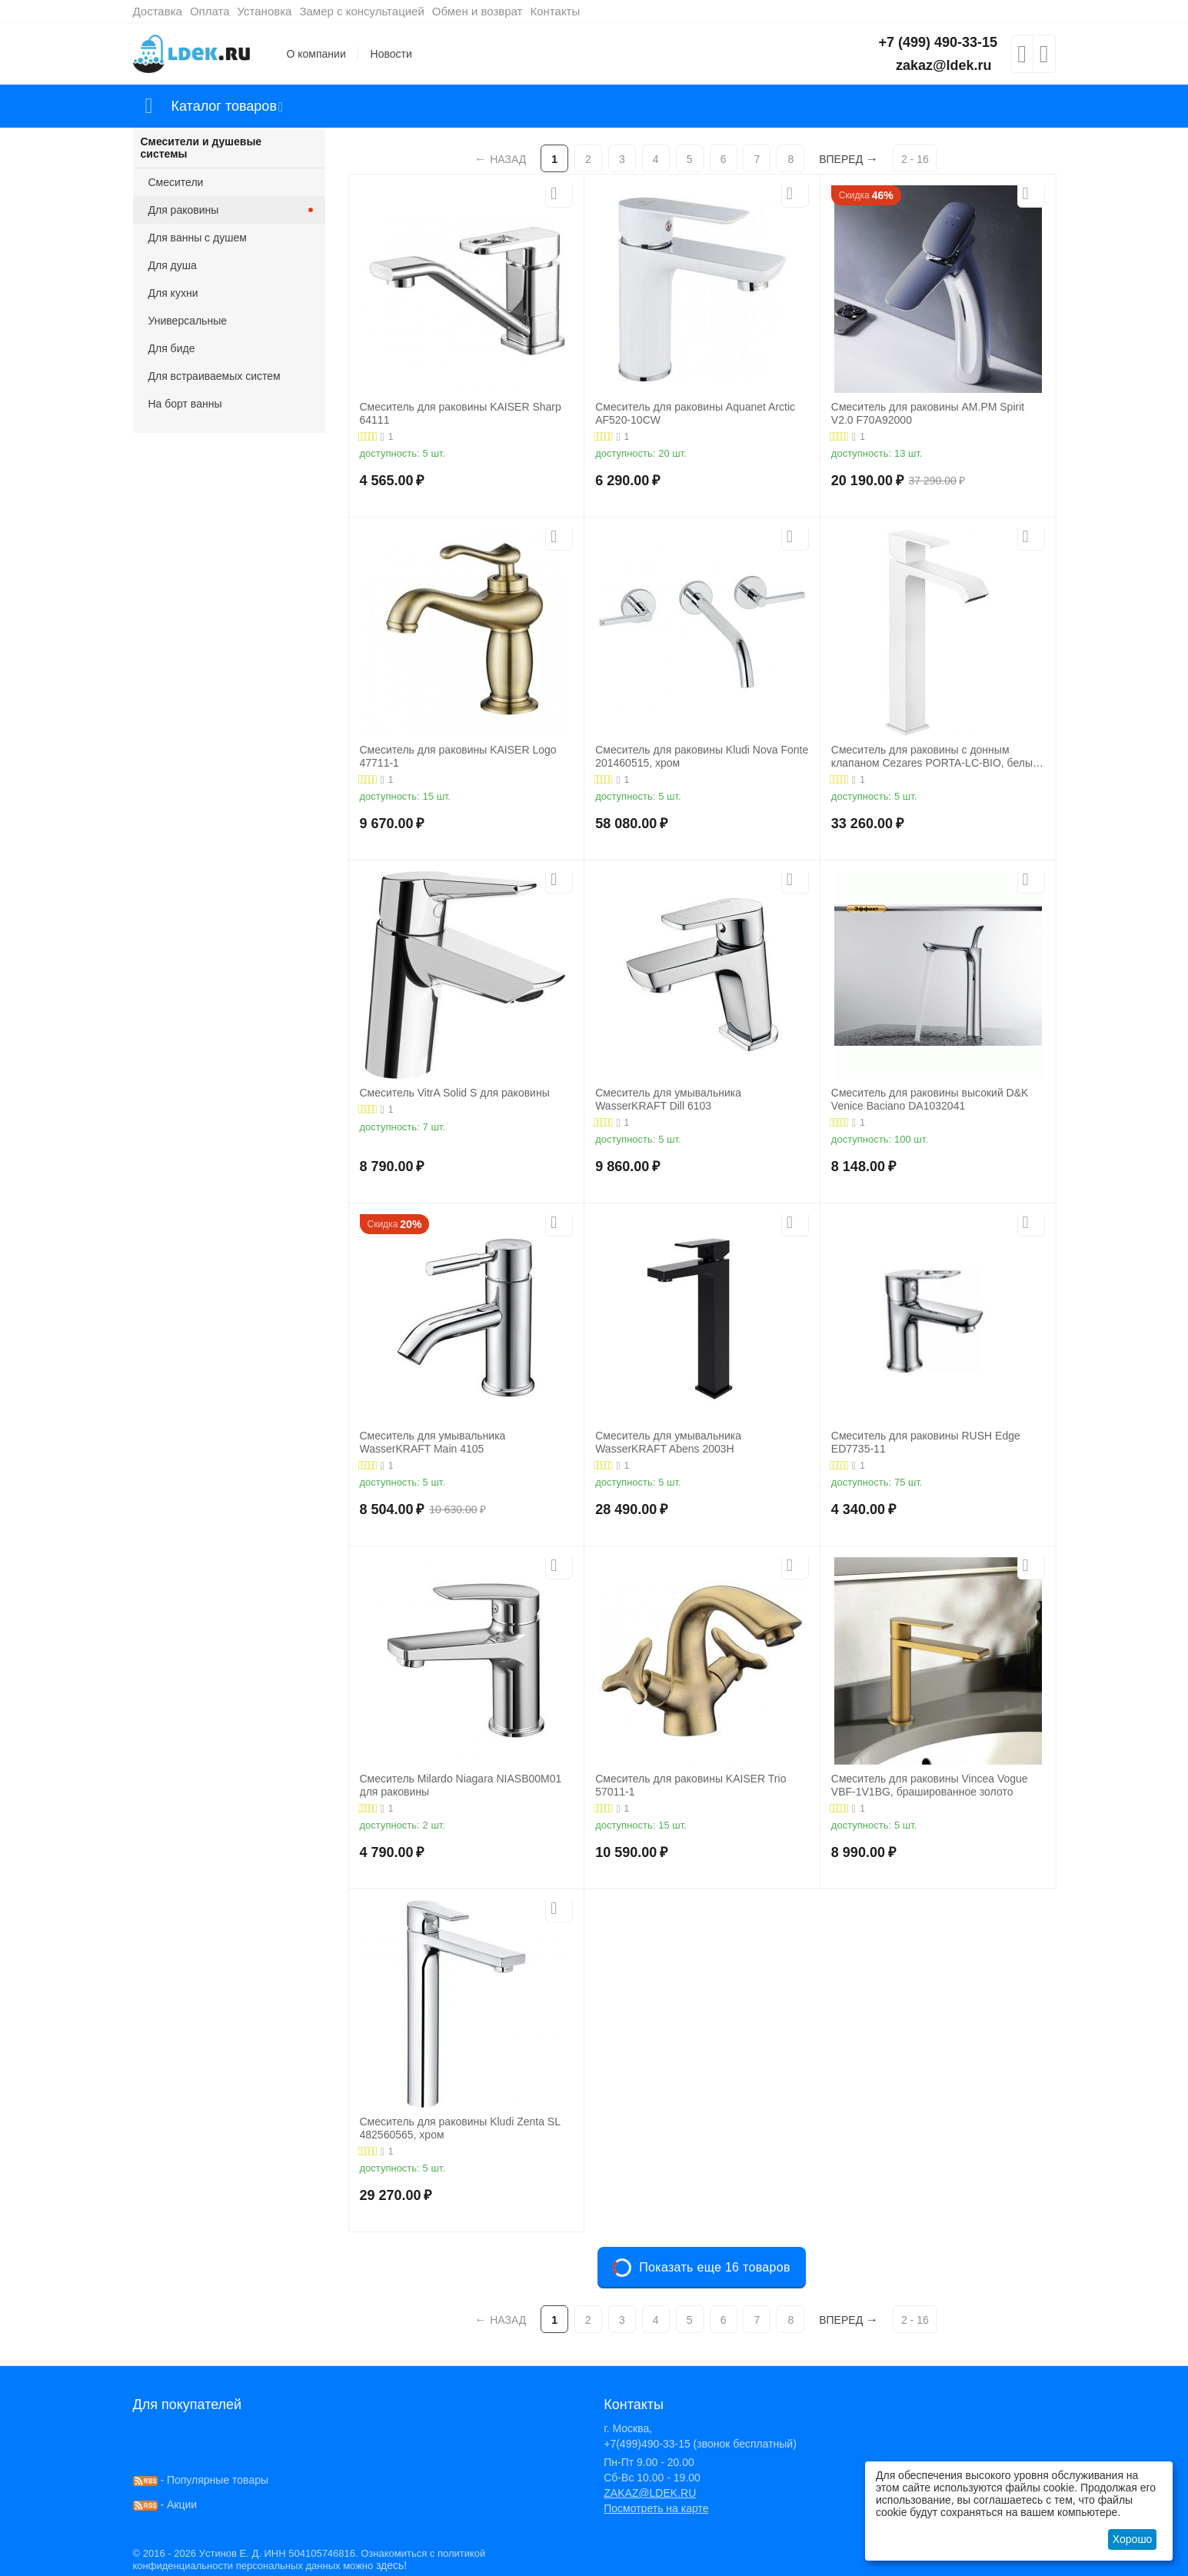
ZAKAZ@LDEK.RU (650, 2493)
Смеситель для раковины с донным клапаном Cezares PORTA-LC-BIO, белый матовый (935, 757)
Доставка (157, 11)
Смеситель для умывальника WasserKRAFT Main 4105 (433, 1442)
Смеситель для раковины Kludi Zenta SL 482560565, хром (460, 2128)
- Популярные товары (201, 2480)
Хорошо (1133, 2539)
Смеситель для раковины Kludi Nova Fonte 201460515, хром (701, 756)
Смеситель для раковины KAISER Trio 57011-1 (690, 1785)
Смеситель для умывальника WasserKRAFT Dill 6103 (668, 1099)
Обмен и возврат (477, 11)
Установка (265, 11)
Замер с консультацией (361, 11)
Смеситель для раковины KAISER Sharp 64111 (460, 413)
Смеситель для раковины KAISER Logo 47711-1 (458, 756)
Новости (391, 54)
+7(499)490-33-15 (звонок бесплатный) (700, 2444)
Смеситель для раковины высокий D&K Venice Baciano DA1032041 (930, 1099)
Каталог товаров (224, 106)
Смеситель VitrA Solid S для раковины (455, 1093)
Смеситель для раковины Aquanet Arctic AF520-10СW (695, 413)
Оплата (210, 11)
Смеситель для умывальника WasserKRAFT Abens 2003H (668, 1442)
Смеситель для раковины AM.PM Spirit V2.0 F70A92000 (927, 413)
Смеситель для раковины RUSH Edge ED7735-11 (925, 1442)
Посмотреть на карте (656, 2508)
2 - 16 (915, 159)
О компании (316, 54)
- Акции (165, 2504)
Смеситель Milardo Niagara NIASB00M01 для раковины (461, 1785)
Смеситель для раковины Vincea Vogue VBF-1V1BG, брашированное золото (929, 1785)
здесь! (391, 2565)
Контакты (555, 11)
